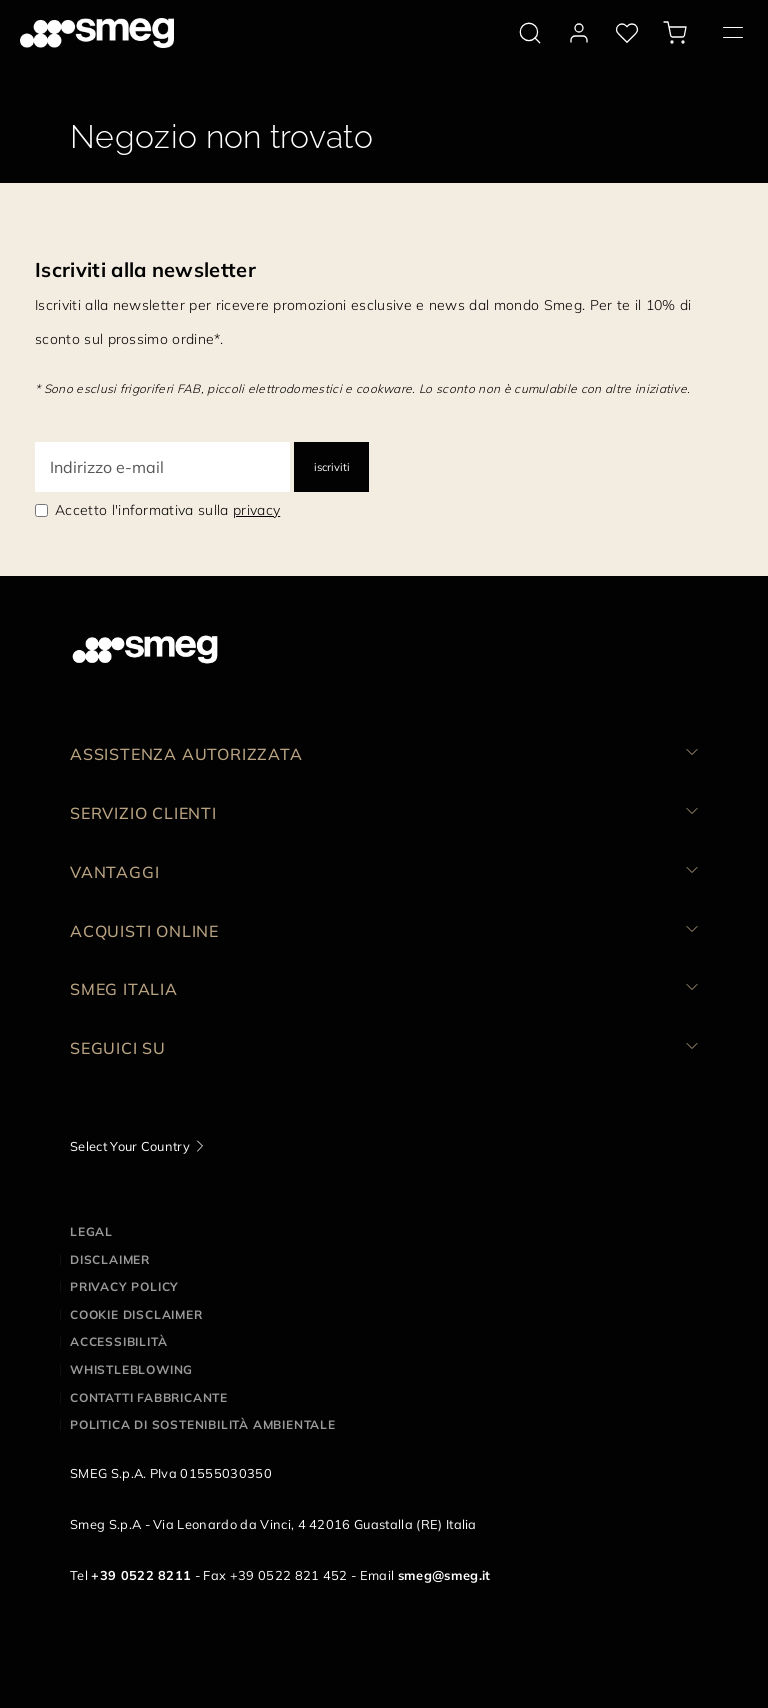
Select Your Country (130, 1146)
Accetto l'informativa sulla (167, 510)
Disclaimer (110, 1259)
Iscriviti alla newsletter (145, 269)
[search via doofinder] (530, 33)
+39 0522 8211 (141, 1575)
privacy (256, 510)
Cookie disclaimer (136, 1314)
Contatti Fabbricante (149, 1397)
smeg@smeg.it (444, 1575)
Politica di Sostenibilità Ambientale (203, 1424)
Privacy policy (124, 1286)
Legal (91, 1231)
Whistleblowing (131, 1369)
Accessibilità (118, 1341)
